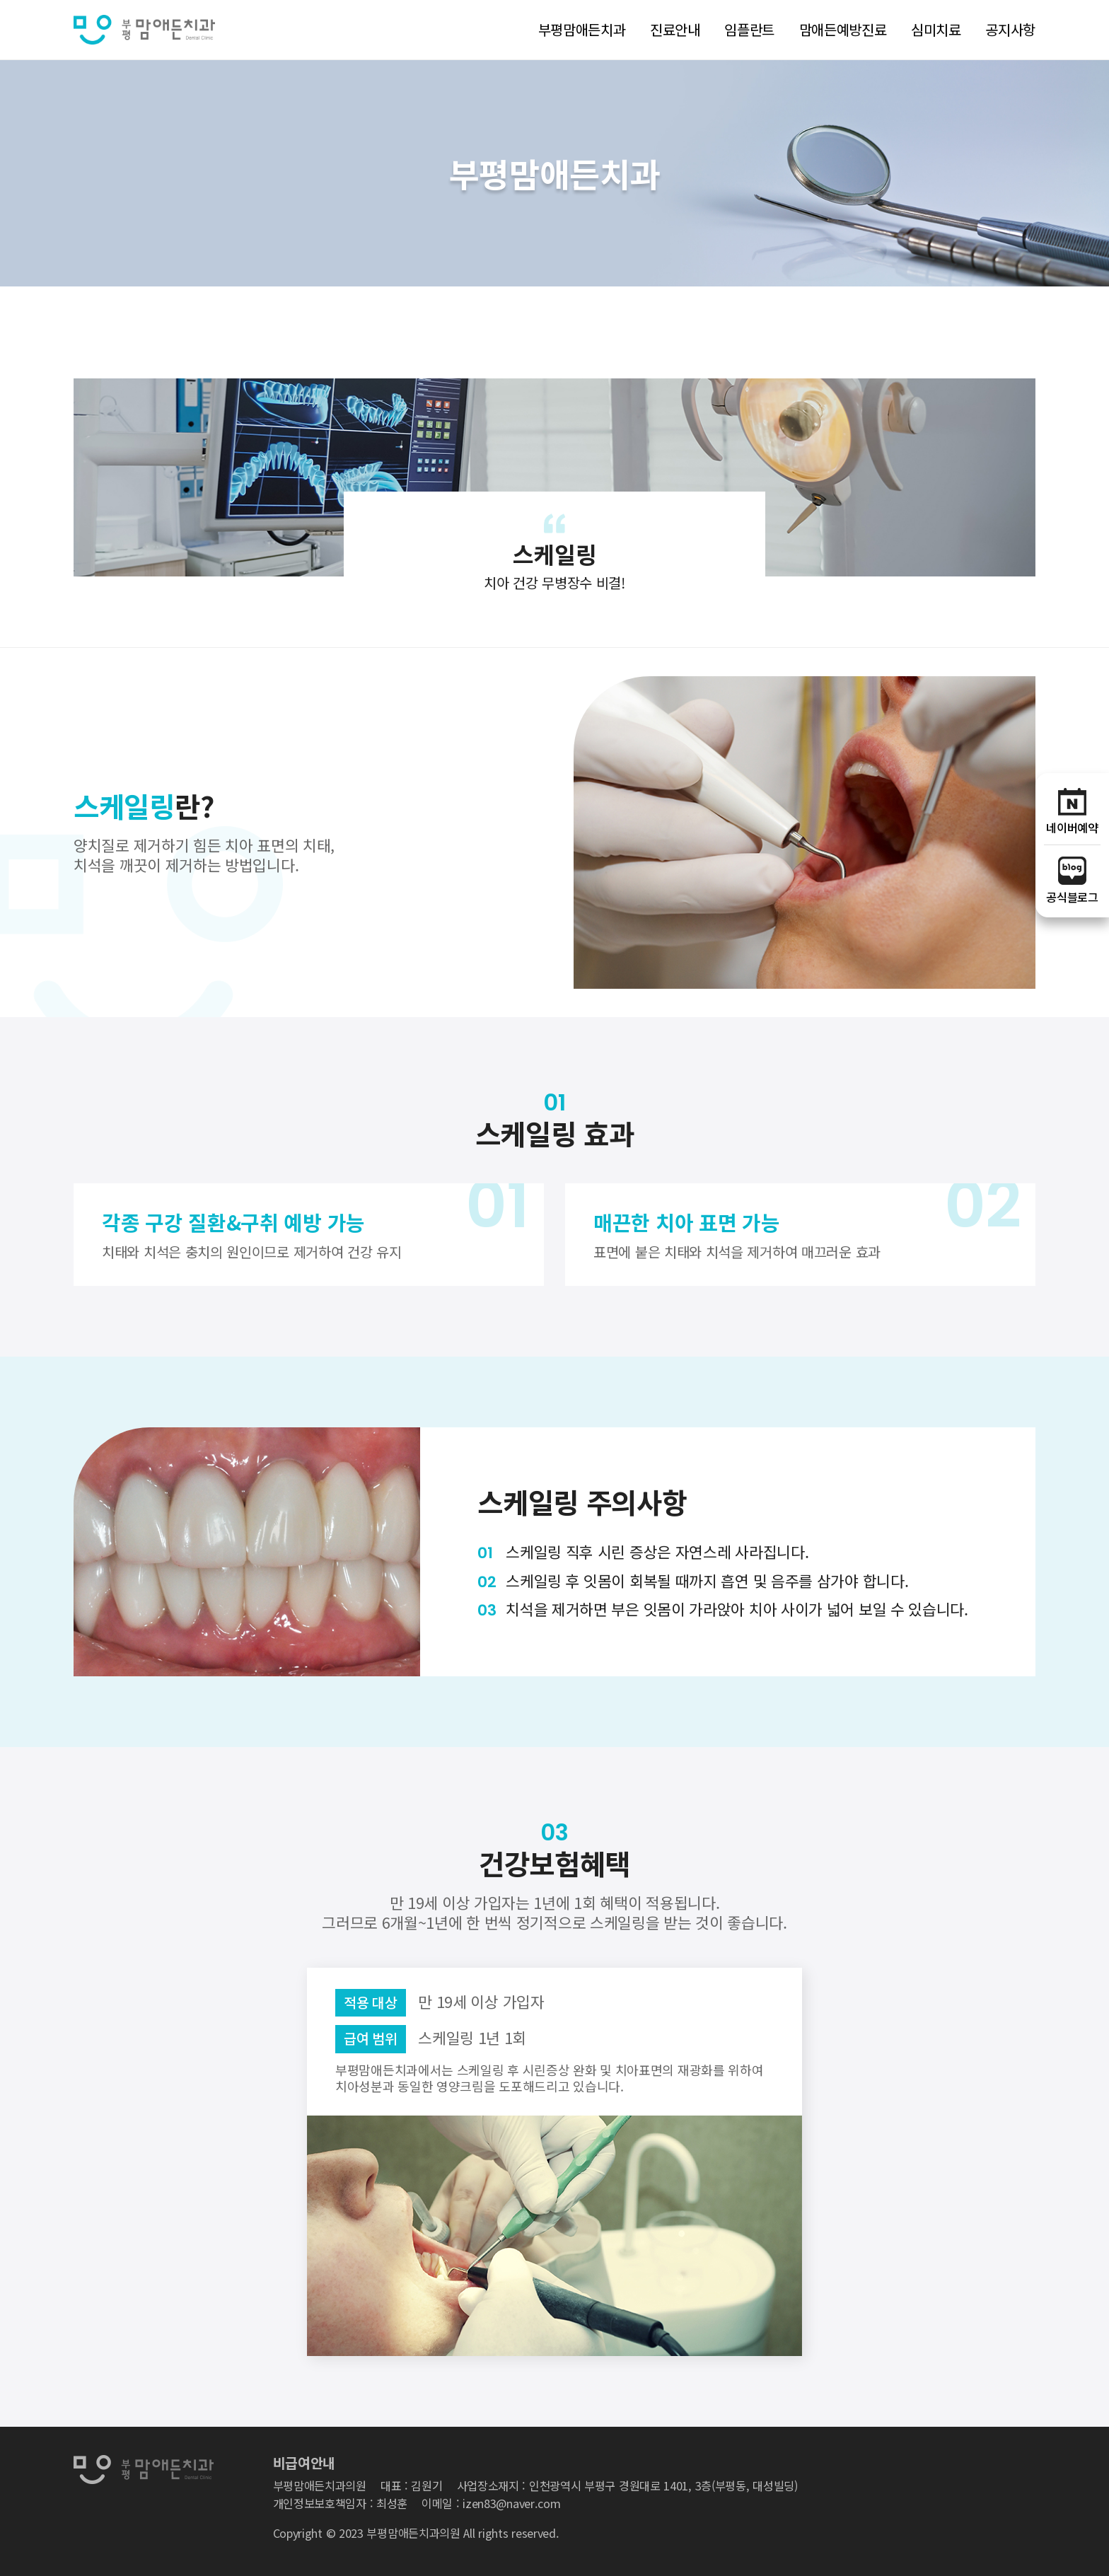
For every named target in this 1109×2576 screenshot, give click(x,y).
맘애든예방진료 (843, 29)
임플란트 (749, 29)
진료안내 (675, 29)
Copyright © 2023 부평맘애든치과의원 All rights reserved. (416, 2532)
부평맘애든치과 (582, 29)
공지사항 (1010, 29)
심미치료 (936, 29)
